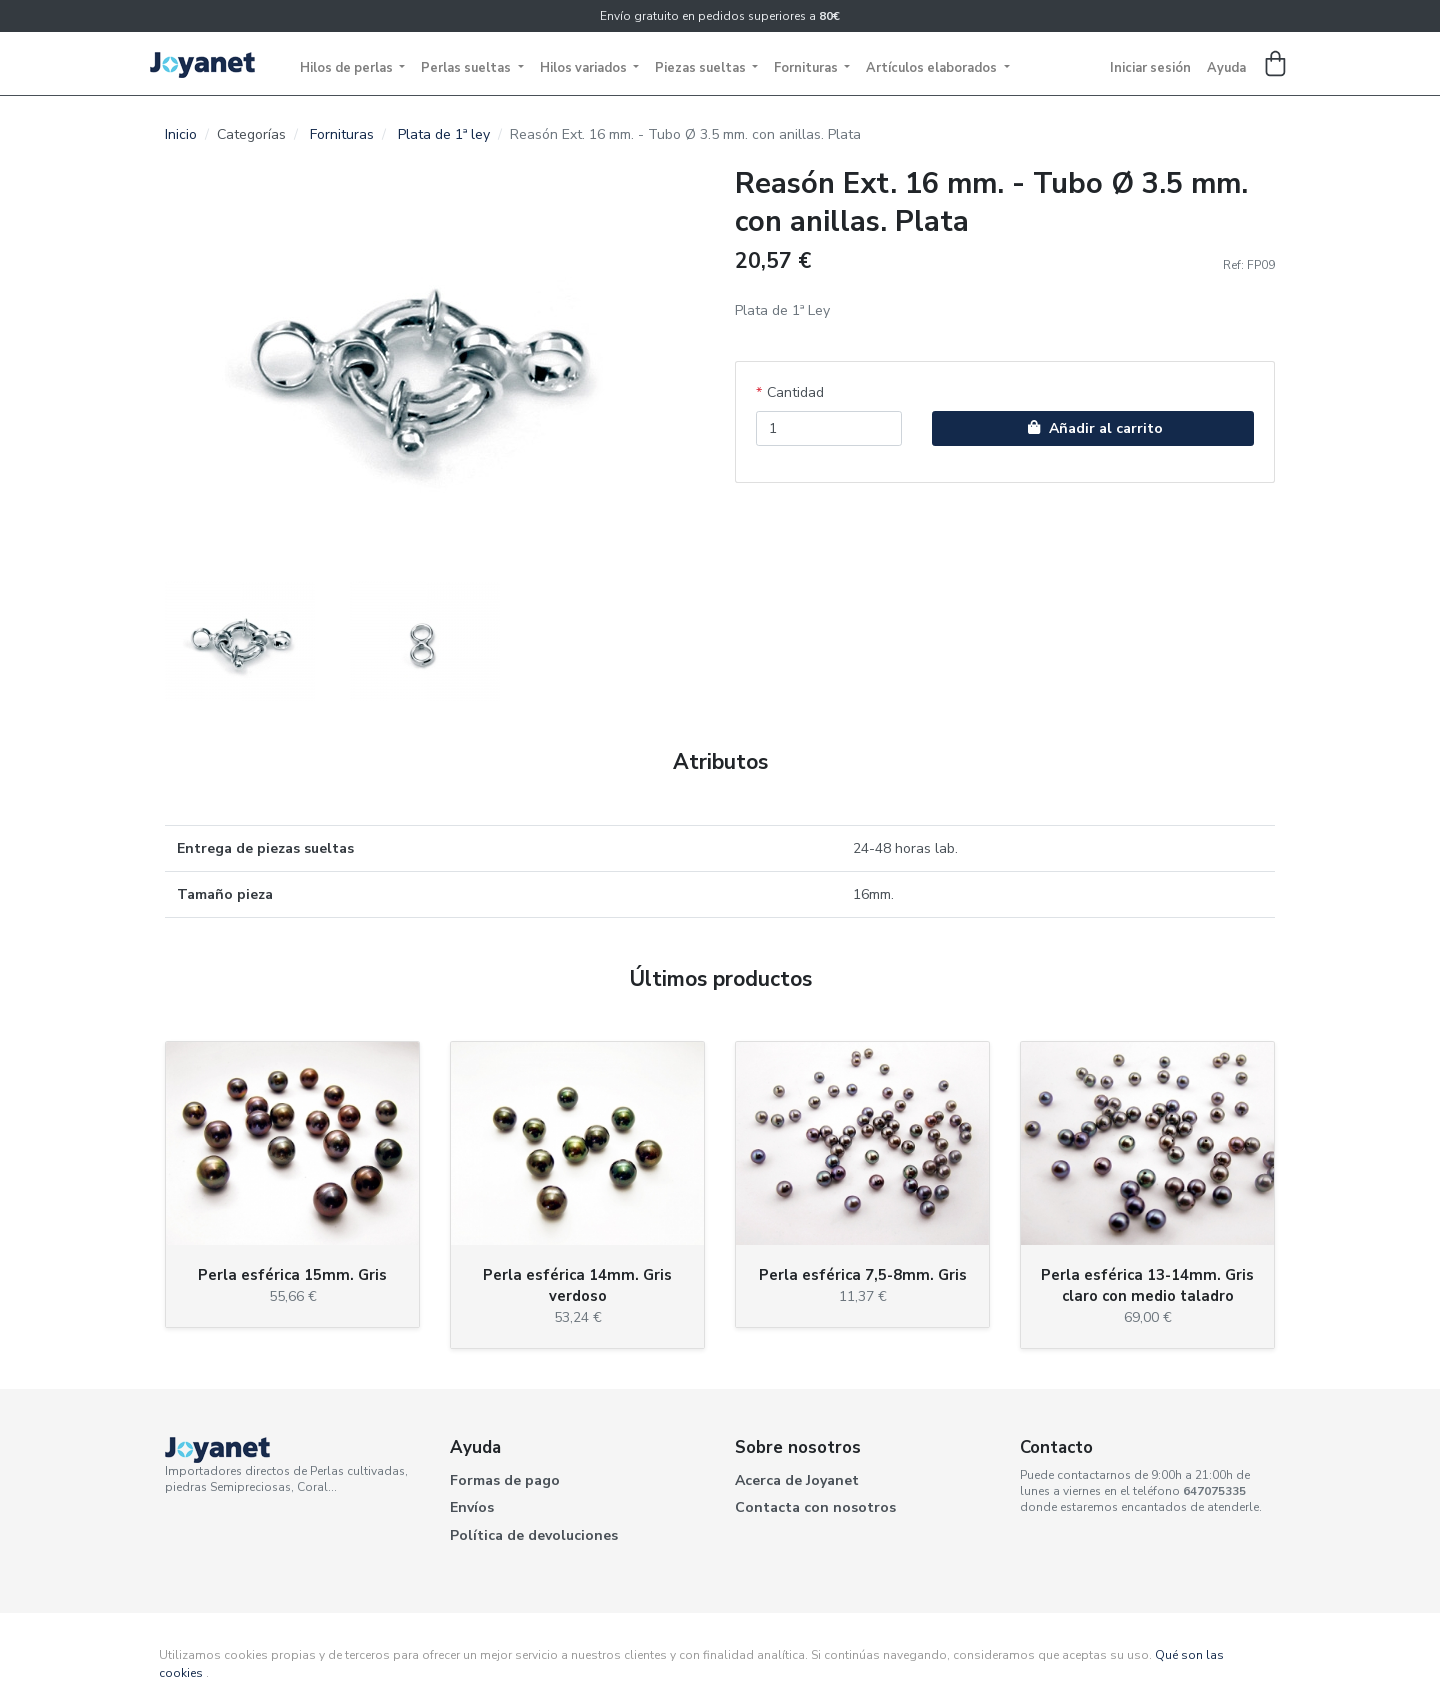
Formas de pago (505, 1480)
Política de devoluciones (534, 1535)
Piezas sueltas (702, 68)
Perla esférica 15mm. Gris (292, 1275)
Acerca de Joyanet (797, 1480)
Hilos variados (585, 68)
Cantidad (795, 392)
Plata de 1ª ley (444, 134)
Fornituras (807, 68)
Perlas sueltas (467, 68)
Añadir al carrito (1093, 428)
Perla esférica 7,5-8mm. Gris (863, 1275)
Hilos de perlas (348, 68)
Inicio (181, 134)
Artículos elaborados (933, 68)
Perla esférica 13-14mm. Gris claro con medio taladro (1147, 1285)
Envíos (472, 1507)
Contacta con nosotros (815, 1507)
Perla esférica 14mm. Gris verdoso (577, 1285)
